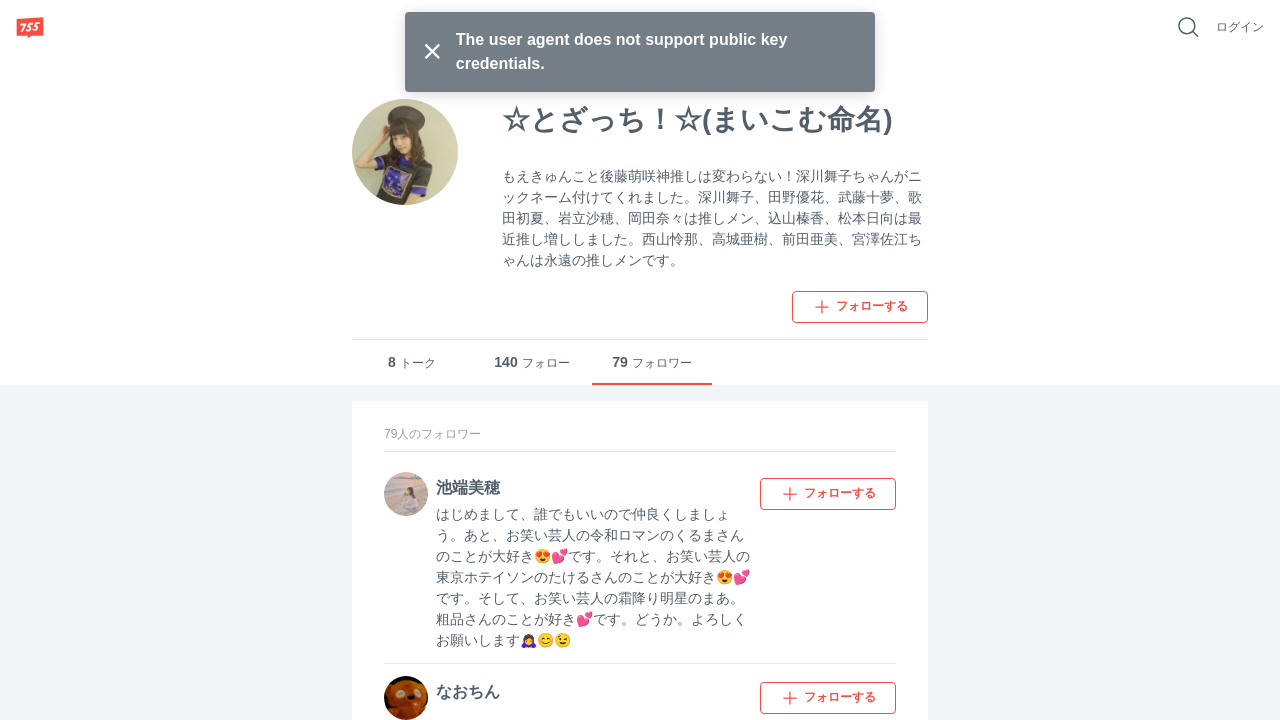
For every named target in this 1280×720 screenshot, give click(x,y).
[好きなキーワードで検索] (1188, 27)
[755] (30, 27)
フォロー (531, 362)
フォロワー (652, 362)
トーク (412, 362)
